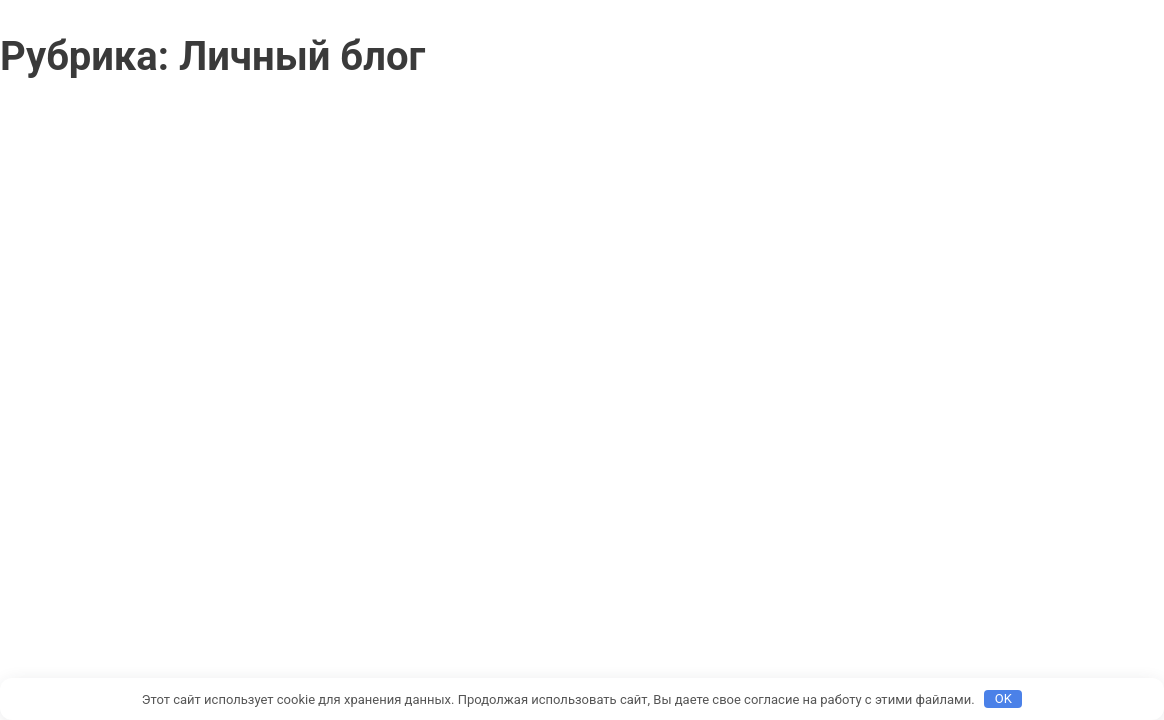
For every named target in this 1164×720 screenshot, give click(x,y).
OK (1003, 698)
